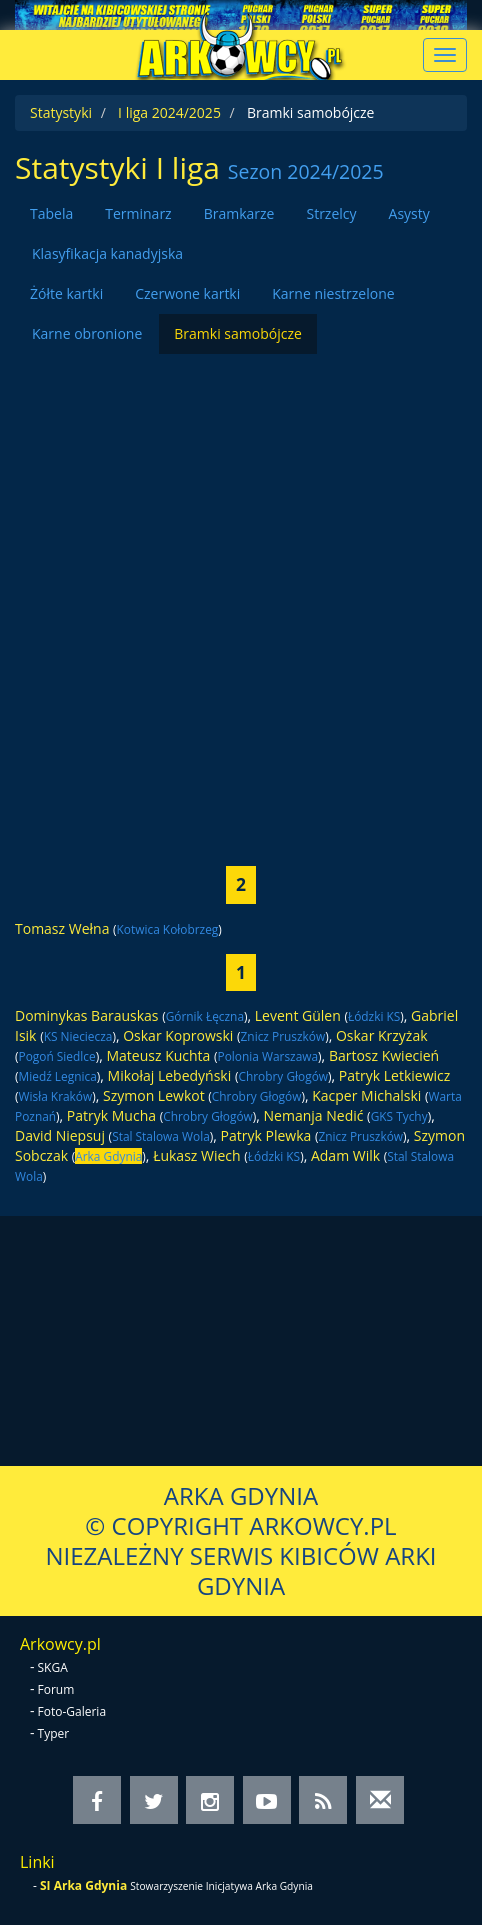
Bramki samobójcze (238, 333)
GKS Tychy (399, 1116)
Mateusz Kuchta (158, 1055)
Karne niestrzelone (333, 293)
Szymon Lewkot (154, 1095)
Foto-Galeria (72, 1711)
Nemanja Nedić (314, 1115)
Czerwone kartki (187, 293)
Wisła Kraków (56, 1096)
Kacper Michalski (366, 1095)
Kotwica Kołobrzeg (168, 929)
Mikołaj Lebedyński (170, 1075)
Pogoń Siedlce (57, 1056)
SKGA (53, 1667)
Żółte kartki (66, 293)
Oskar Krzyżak (382, 1035)
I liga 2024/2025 (169, 112)
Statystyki (61, 112)
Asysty (409, 213)
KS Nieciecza (78, 1036)
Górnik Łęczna (205, 1016)
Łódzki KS (374, 1016)
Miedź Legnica (58, 1076)
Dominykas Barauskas (87, 1015)
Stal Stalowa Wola (161, 1136)
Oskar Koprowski (178, 1035)
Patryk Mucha (111, 1115)
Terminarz (138, 213)
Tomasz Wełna (62, 928)
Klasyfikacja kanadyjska (107, 253)
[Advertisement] (241, 595)
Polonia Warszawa (268, 1056)
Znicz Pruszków (283, 1036)
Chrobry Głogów (283, 1076)
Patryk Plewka (266, 1135)
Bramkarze (239, 213)
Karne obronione (87, 333)
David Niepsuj (60, 1135)
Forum (56, 1689)
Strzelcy (331, 213)
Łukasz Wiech (197, 1155)
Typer (54, 1733)
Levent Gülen (298, 1015)
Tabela (51, 213)
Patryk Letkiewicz (394, 1075)
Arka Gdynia (108, 1156)
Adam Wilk (345, 1155)
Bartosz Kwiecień (384, 1055)
